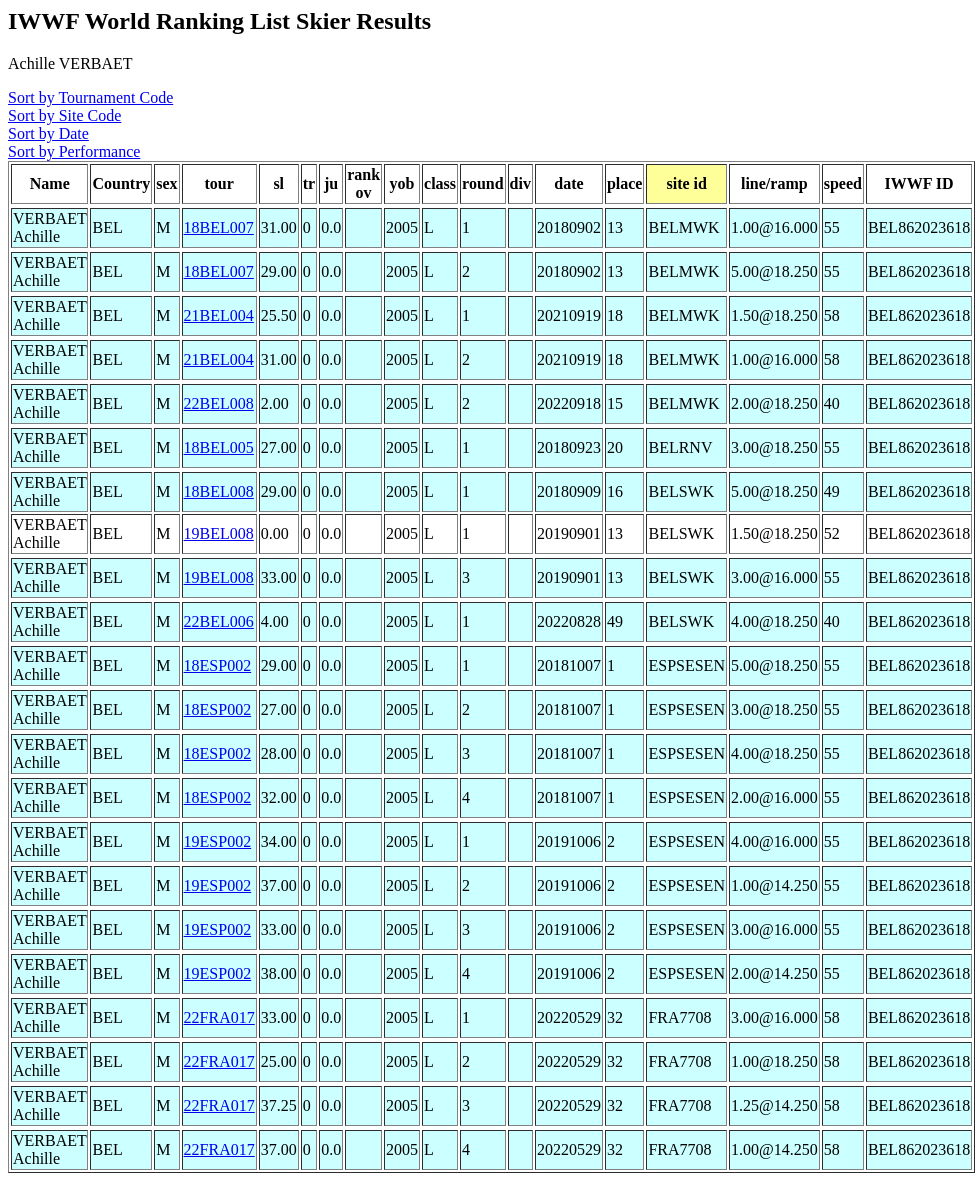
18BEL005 (219, 447)
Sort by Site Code (64, 115)
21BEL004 (219, 315)
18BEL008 (219, 491)
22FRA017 (219, 1017)
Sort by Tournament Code (90, 97)
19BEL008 (219, 533)
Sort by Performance (74, 151)
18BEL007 (219, 227)
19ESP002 (218, 841)
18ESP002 (218, 665)
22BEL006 (219, 621)
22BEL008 (219, 403)
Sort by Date (48, 133)
